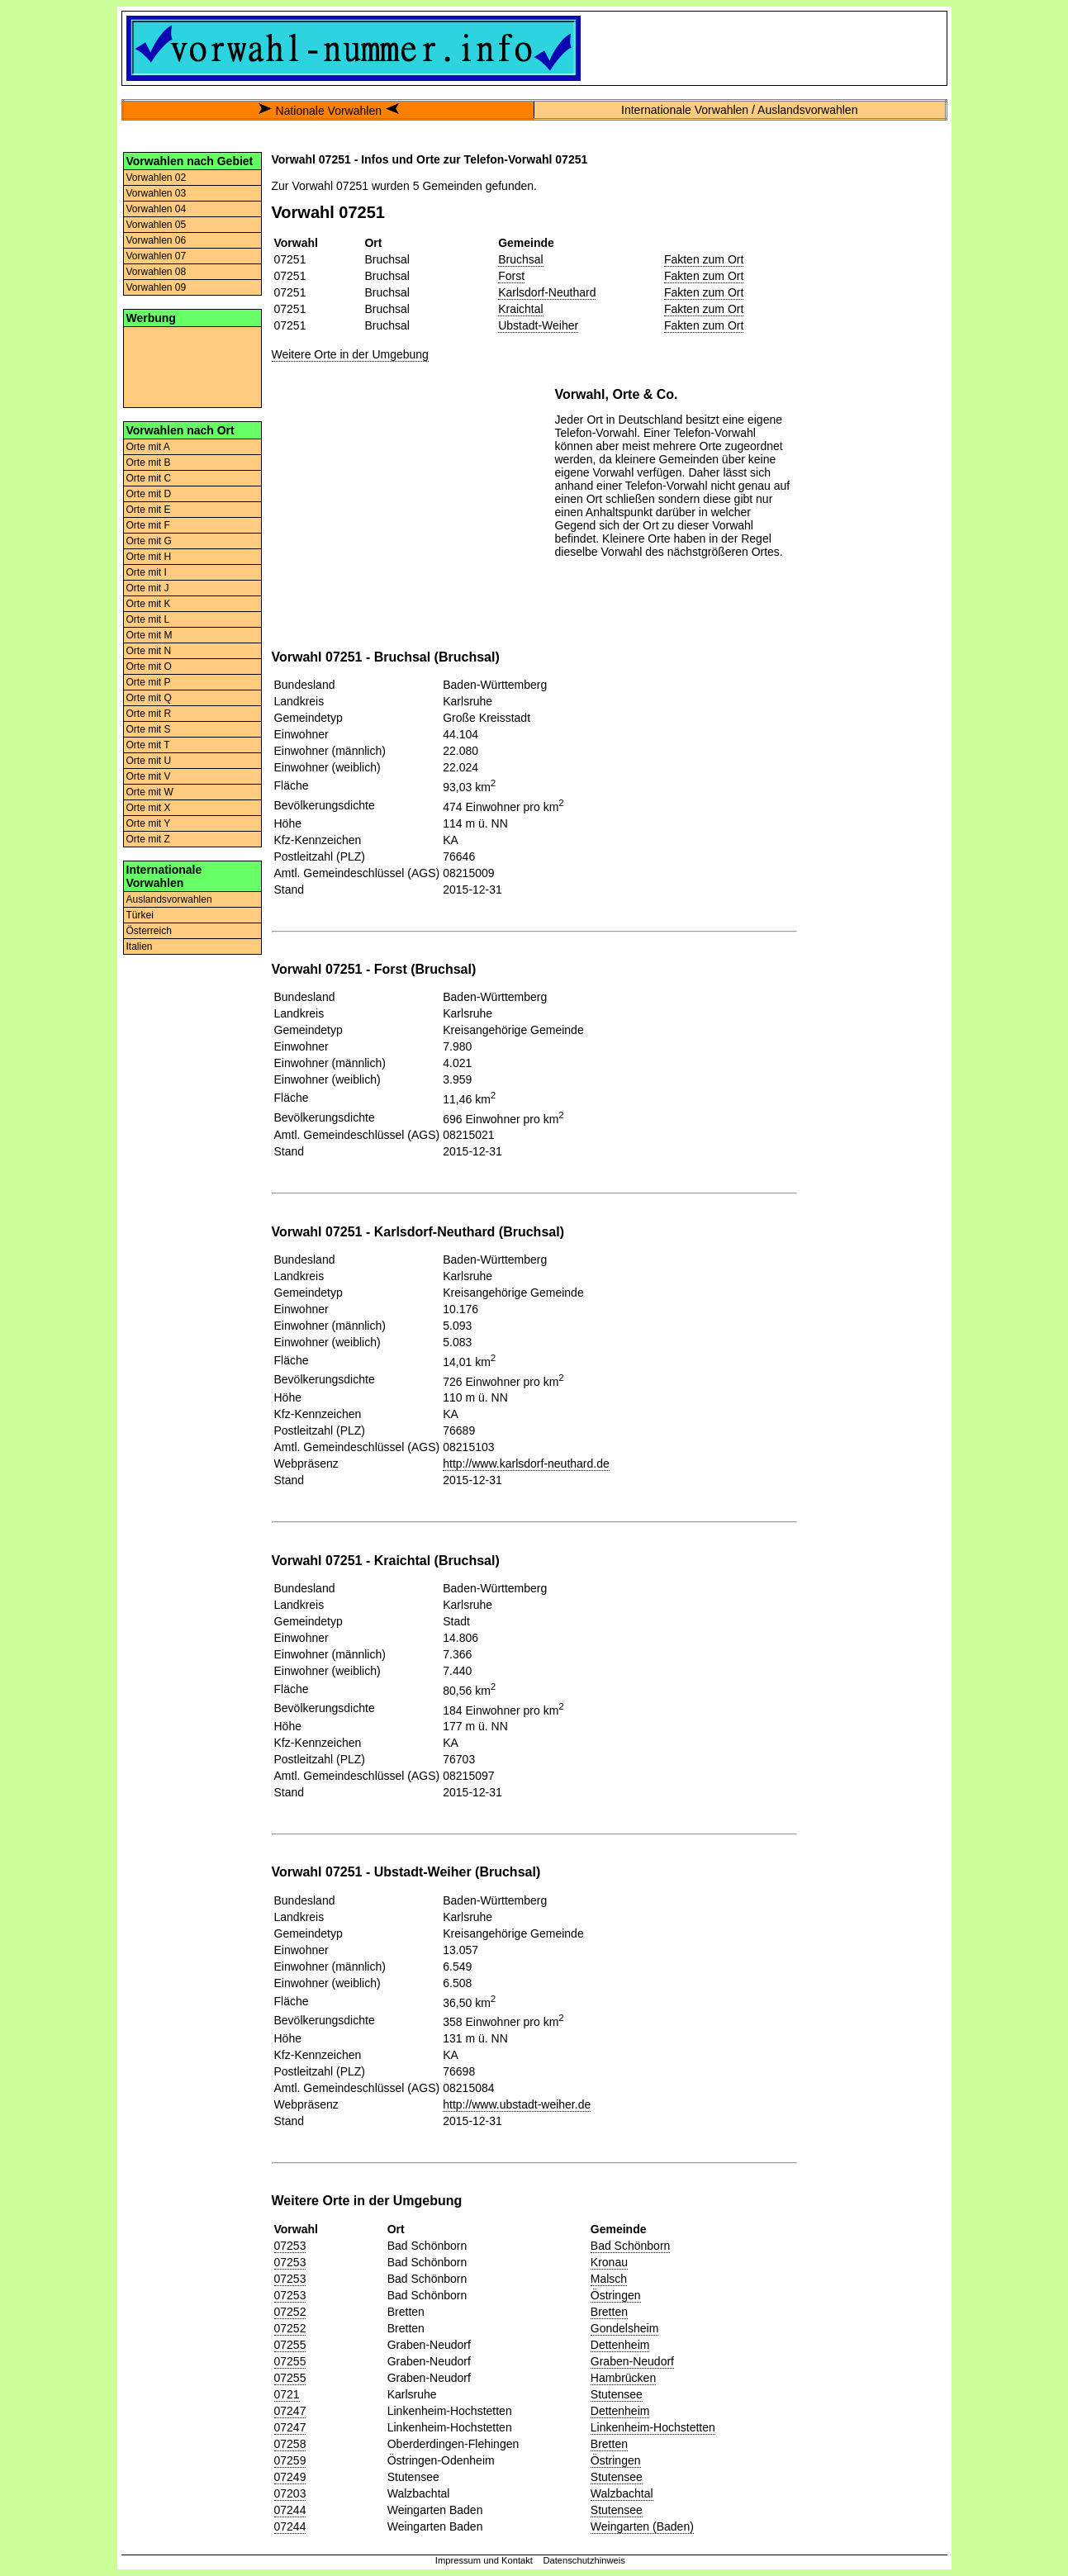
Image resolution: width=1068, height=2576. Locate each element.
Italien (139, 946)
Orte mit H (149, 556)
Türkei (140, 915)
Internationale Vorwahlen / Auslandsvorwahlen (739, 109)
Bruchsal (520, 259)
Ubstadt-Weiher (538, 325)
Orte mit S (148, 729)
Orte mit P (148, 682)
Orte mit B (148, 462)
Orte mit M (149, 635)
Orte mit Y (148, 823)
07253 (290, 2245)
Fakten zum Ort (703, 259)
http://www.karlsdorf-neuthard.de (526, 1463)
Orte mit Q (149, 698)
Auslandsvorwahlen (169, 899)
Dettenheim (620, 2344)
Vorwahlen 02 (156, 177)
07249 (290, 2476)
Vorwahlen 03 (156, 193)
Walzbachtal (622, 2493)
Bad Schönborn (631, 2245)
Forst (511, 275)
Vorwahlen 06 (156, 240)
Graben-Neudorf (632, 2361)
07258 (290, 2443)
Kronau (609, 2262)
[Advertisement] (192, 366)
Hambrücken (623, 2377)
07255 (290, 2344)
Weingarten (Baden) (642, 2526)
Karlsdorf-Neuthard (547, 292)
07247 (290, 2410)
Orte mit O (149, 666)
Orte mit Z (148, 839)
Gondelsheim (625, 2328)
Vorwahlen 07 (156, 256)
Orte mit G (149, 541)
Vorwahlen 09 (156, 287)
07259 (290, 2460)
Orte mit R (149, 713)
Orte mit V (148, 776)
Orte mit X (148, 808)
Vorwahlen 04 (156, 209)
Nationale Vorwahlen (329, 110)
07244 (290, 2510)
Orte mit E (148, 509)
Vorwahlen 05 (156, 224)
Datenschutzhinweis (584, 2560)
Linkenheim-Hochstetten (653, 2427)
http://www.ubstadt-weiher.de (517, 2104)
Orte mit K (148, 604)
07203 (290, 2493)
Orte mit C (149, 478)
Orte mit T (148, 745)
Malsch (609, 2278)
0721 (287, 2394)
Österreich (149, 931)
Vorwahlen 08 (156, 272)
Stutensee (617, 2394)
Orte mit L (148, 619)
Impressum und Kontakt (484, 2560)
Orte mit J (147, 588)
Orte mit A (148, 447)
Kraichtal (520, 308)
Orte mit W (149, 792)
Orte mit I (146, 572)
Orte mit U (149, 760)
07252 (290, 2311)
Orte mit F (148, 525)
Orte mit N (149, 651)
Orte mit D (149, 494)
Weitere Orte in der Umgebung (350, 354)
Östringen (616, 2295)
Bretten (609, 2311)
